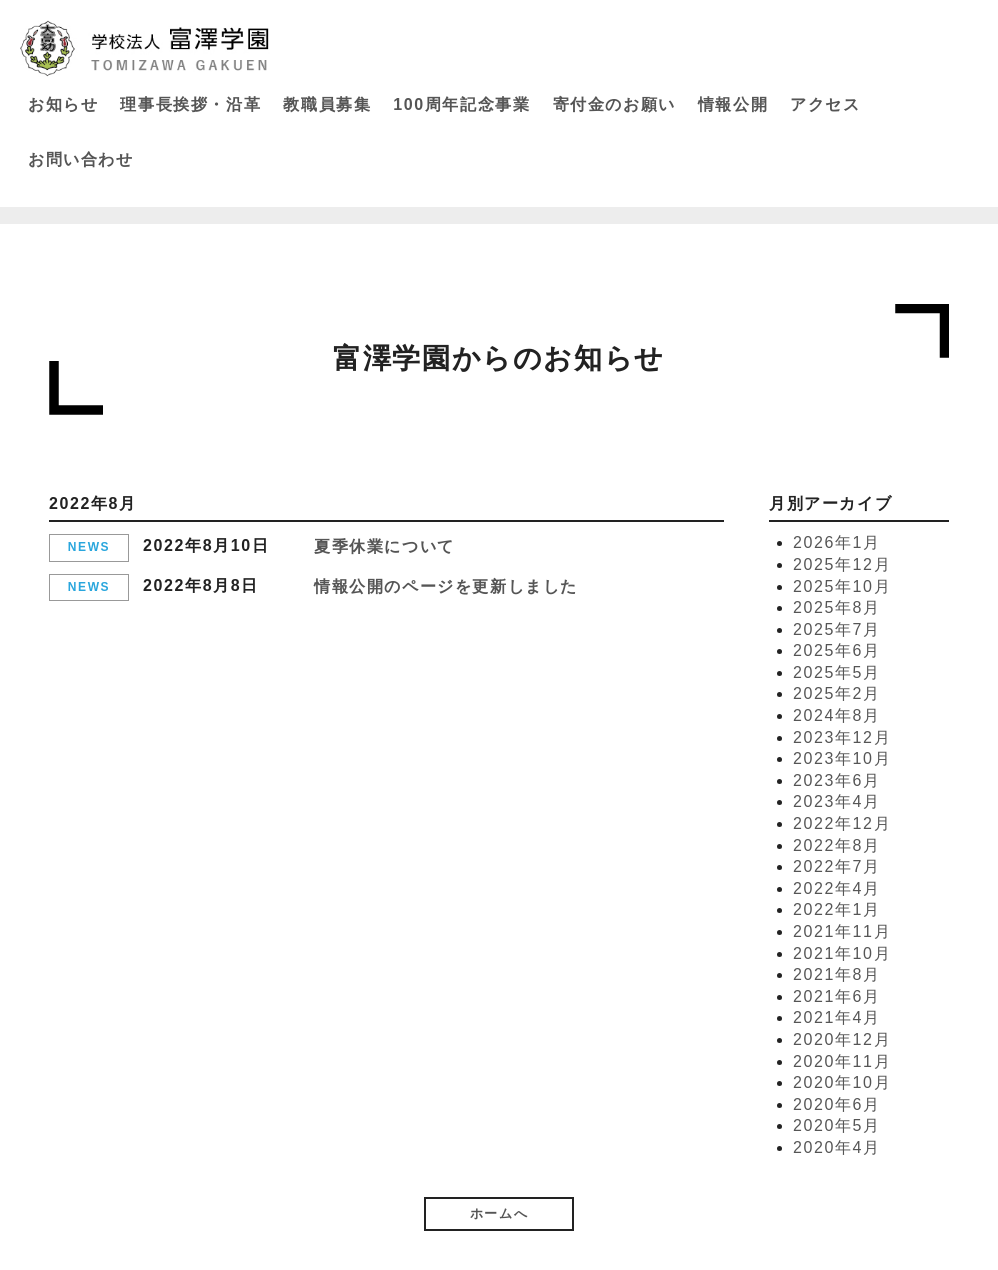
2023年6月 (837, 780)
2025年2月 (837, 693)
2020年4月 (837, 1147)
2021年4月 (837, 1017)
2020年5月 (837, 1125)
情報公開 (733, 104)
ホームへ (499, 1213)
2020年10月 (842, 1082)
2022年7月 (837, 866)
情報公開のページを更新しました (446, 586)
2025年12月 (842, 564)
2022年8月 (837, 845)
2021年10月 (842, 953)
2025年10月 (842, 586)
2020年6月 (837, 1104)
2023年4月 (837, 801)
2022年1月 (837, 909)
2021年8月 (837, 974)
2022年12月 (842, 823)
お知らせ (63, 104)
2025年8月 (837, 607)
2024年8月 (837, 715)
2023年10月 (842, 758)
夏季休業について (384, 546)
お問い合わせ (81, 159)
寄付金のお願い (614, 104)
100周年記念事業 (461, 104)
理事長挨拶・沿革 (190, 104)
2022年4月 (837, 888)
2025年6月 (837, 650)
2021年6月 (837, 996)
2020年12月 (842, 1039)
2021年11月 (842, 931)
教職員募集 (327, 104)
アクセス (825, 104)
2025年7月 (837, 629)
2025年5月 (837, 672)
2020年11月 (842, 1061)
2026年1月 (837, 542)
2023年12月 (842, 737)
